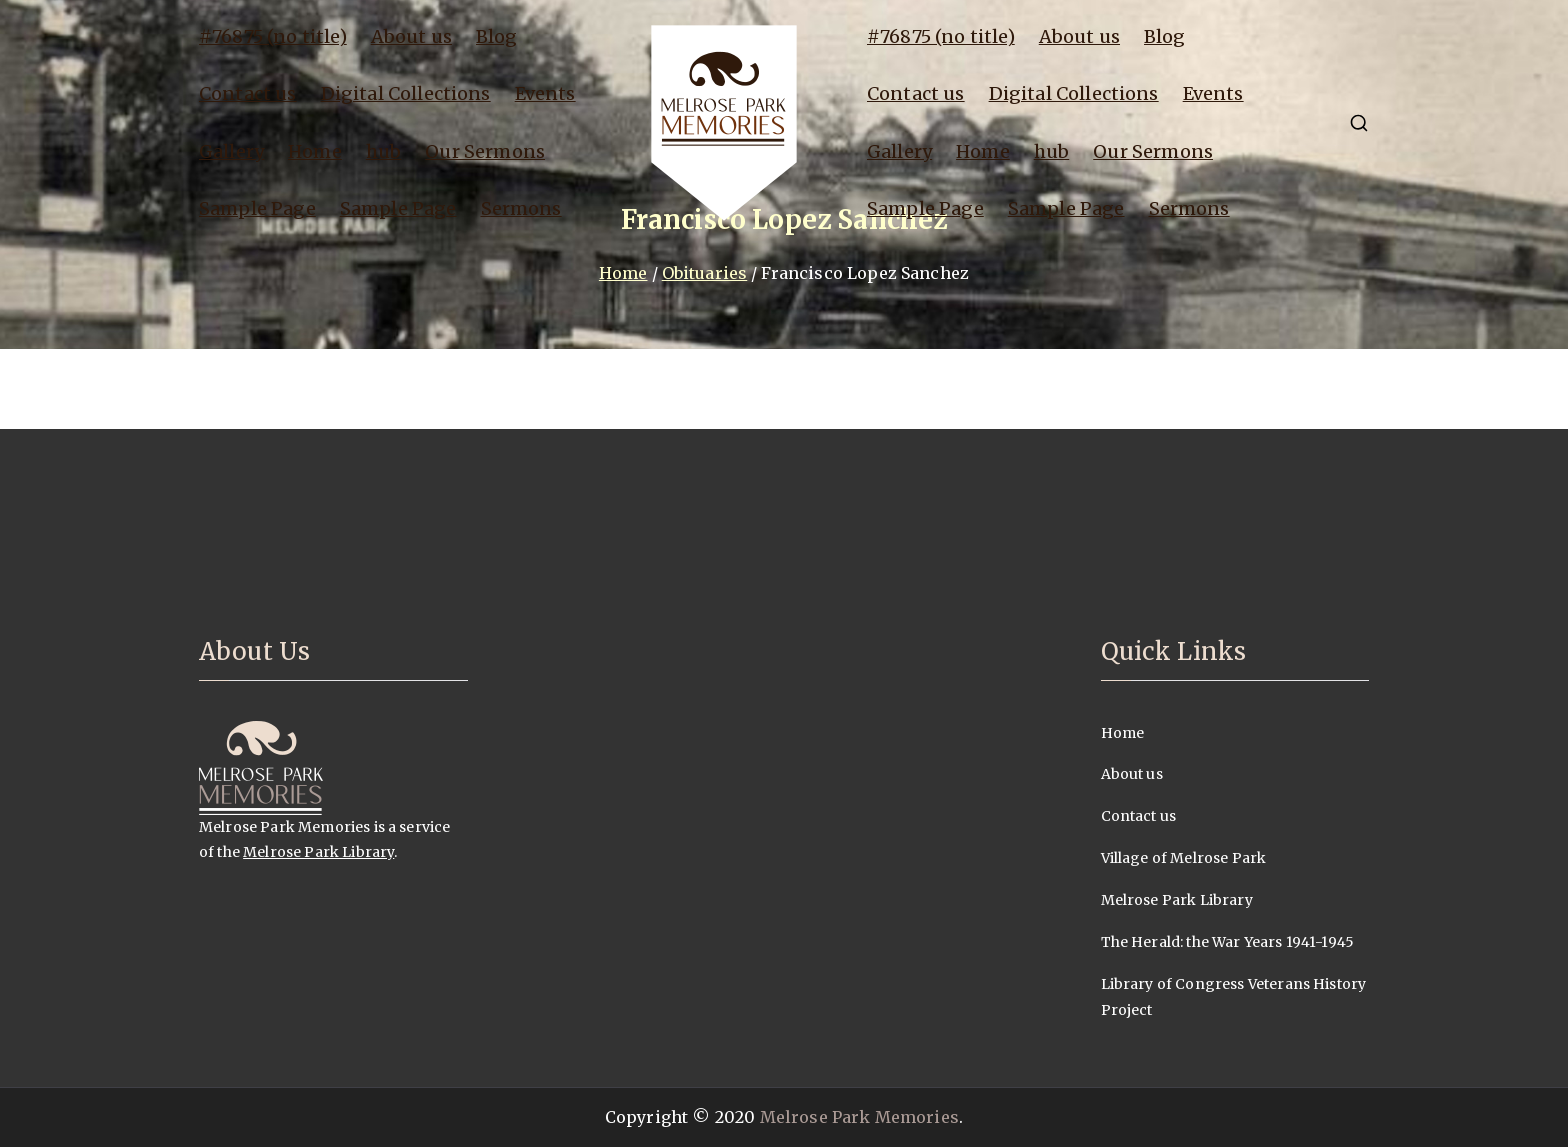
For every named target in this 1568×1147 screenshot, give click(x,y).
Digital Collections (406, 93)
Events (545, 93)
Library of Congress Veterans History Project (1234, 997)
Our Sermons (485, 151)
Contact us (248, 93)
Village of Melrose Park (1184, 858)
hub (383, 151)
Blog (497, 36)
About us (411, 36)
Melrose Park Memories (859, 1117)
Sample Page (257, 208)
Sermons (521, 208)
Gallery (231, 151)
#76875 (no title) (273, 36)
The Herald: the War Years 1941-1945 (1228, 942)
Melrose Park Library (318, 852)
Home (315, 151)
